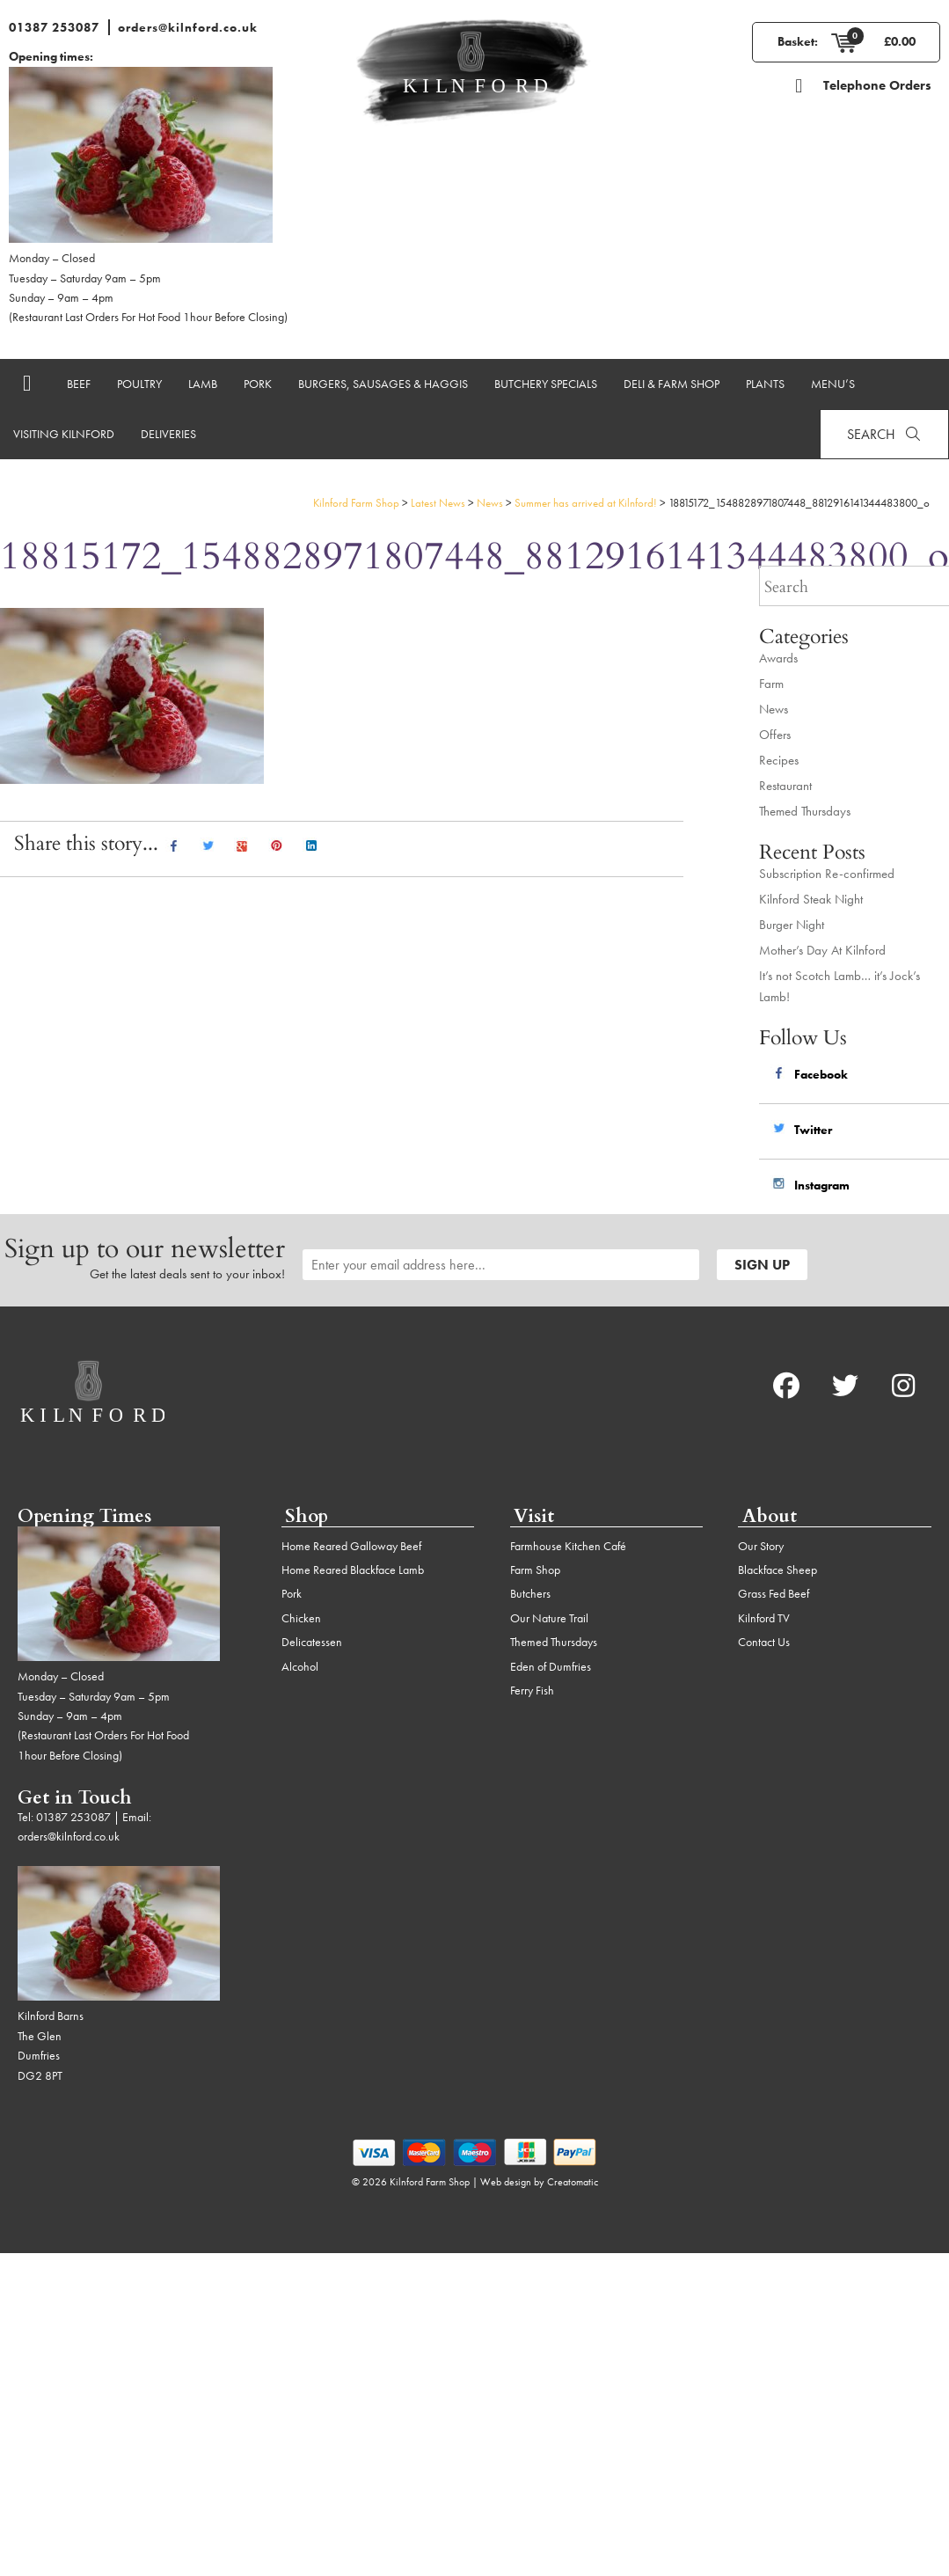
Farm (771, 683)
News (773, 709)
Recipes (779, 760)
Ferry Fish (532, 1690)
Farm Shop (535, 1569)
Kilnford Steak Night (811, 899)
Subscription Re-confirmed (826, 873)
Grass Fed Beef (773, 1593)
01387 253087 (54, 27)
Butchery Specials (545, 384)
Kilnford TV (764, 1618)
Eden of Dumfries (550, 1666)
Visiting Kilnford (63, 434)
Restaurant (785, 785)
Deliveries (168, 434)
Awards (778, 658)
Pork (258, 384)
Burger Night (791, 924)
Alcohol (299, 1666)
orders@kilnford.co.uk (188, 27)
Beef (79, 384)
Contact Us (764, 1642)
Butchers (530, 1593)
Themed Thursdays (804, 811)
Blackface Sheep (777, 1569)
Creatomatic (572, 2182)
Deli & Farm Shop (671, 384)
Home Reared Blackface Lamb (352, 1569)
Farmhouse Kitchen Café (568, 1546)
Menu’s (833, 384)
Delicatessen (311, 1642)
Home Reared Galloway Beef (351, 1546)
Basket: (797, 41)
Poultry (139, 384)
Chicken (301, 1618)
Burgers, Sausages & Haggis (383, 384)
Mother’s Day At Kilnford (822, 950)
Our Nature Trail (549, 1618)
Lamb (202, 384)
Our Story (761, 1546)
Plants (765, 384)
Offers (775, 734)
